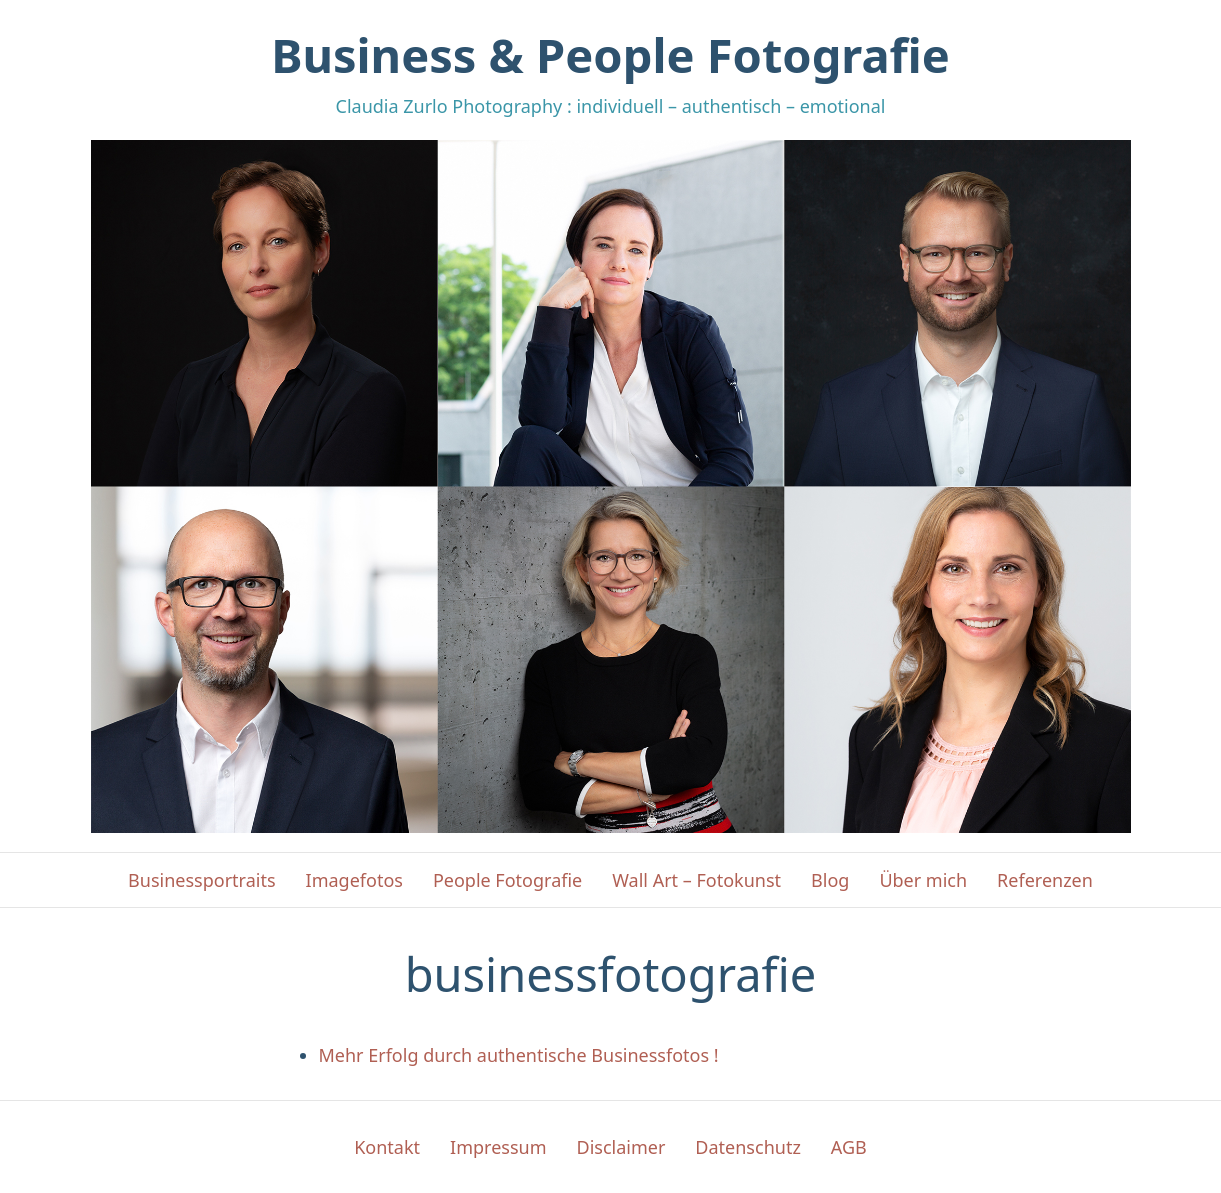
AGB (849, 1147)
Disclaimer (621, 1147)
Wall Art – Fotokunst (696, 880)
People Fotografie (507, 880)
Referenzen (1045, 880)
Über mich (923, 880)
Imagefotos (354, 880)
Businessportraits (201, 880)
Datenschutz (747, 1147)
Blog (830, 880)
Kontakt (387, 1147)
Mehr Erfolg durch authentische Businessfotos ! (519, 1055)
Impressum (498, 1147)
